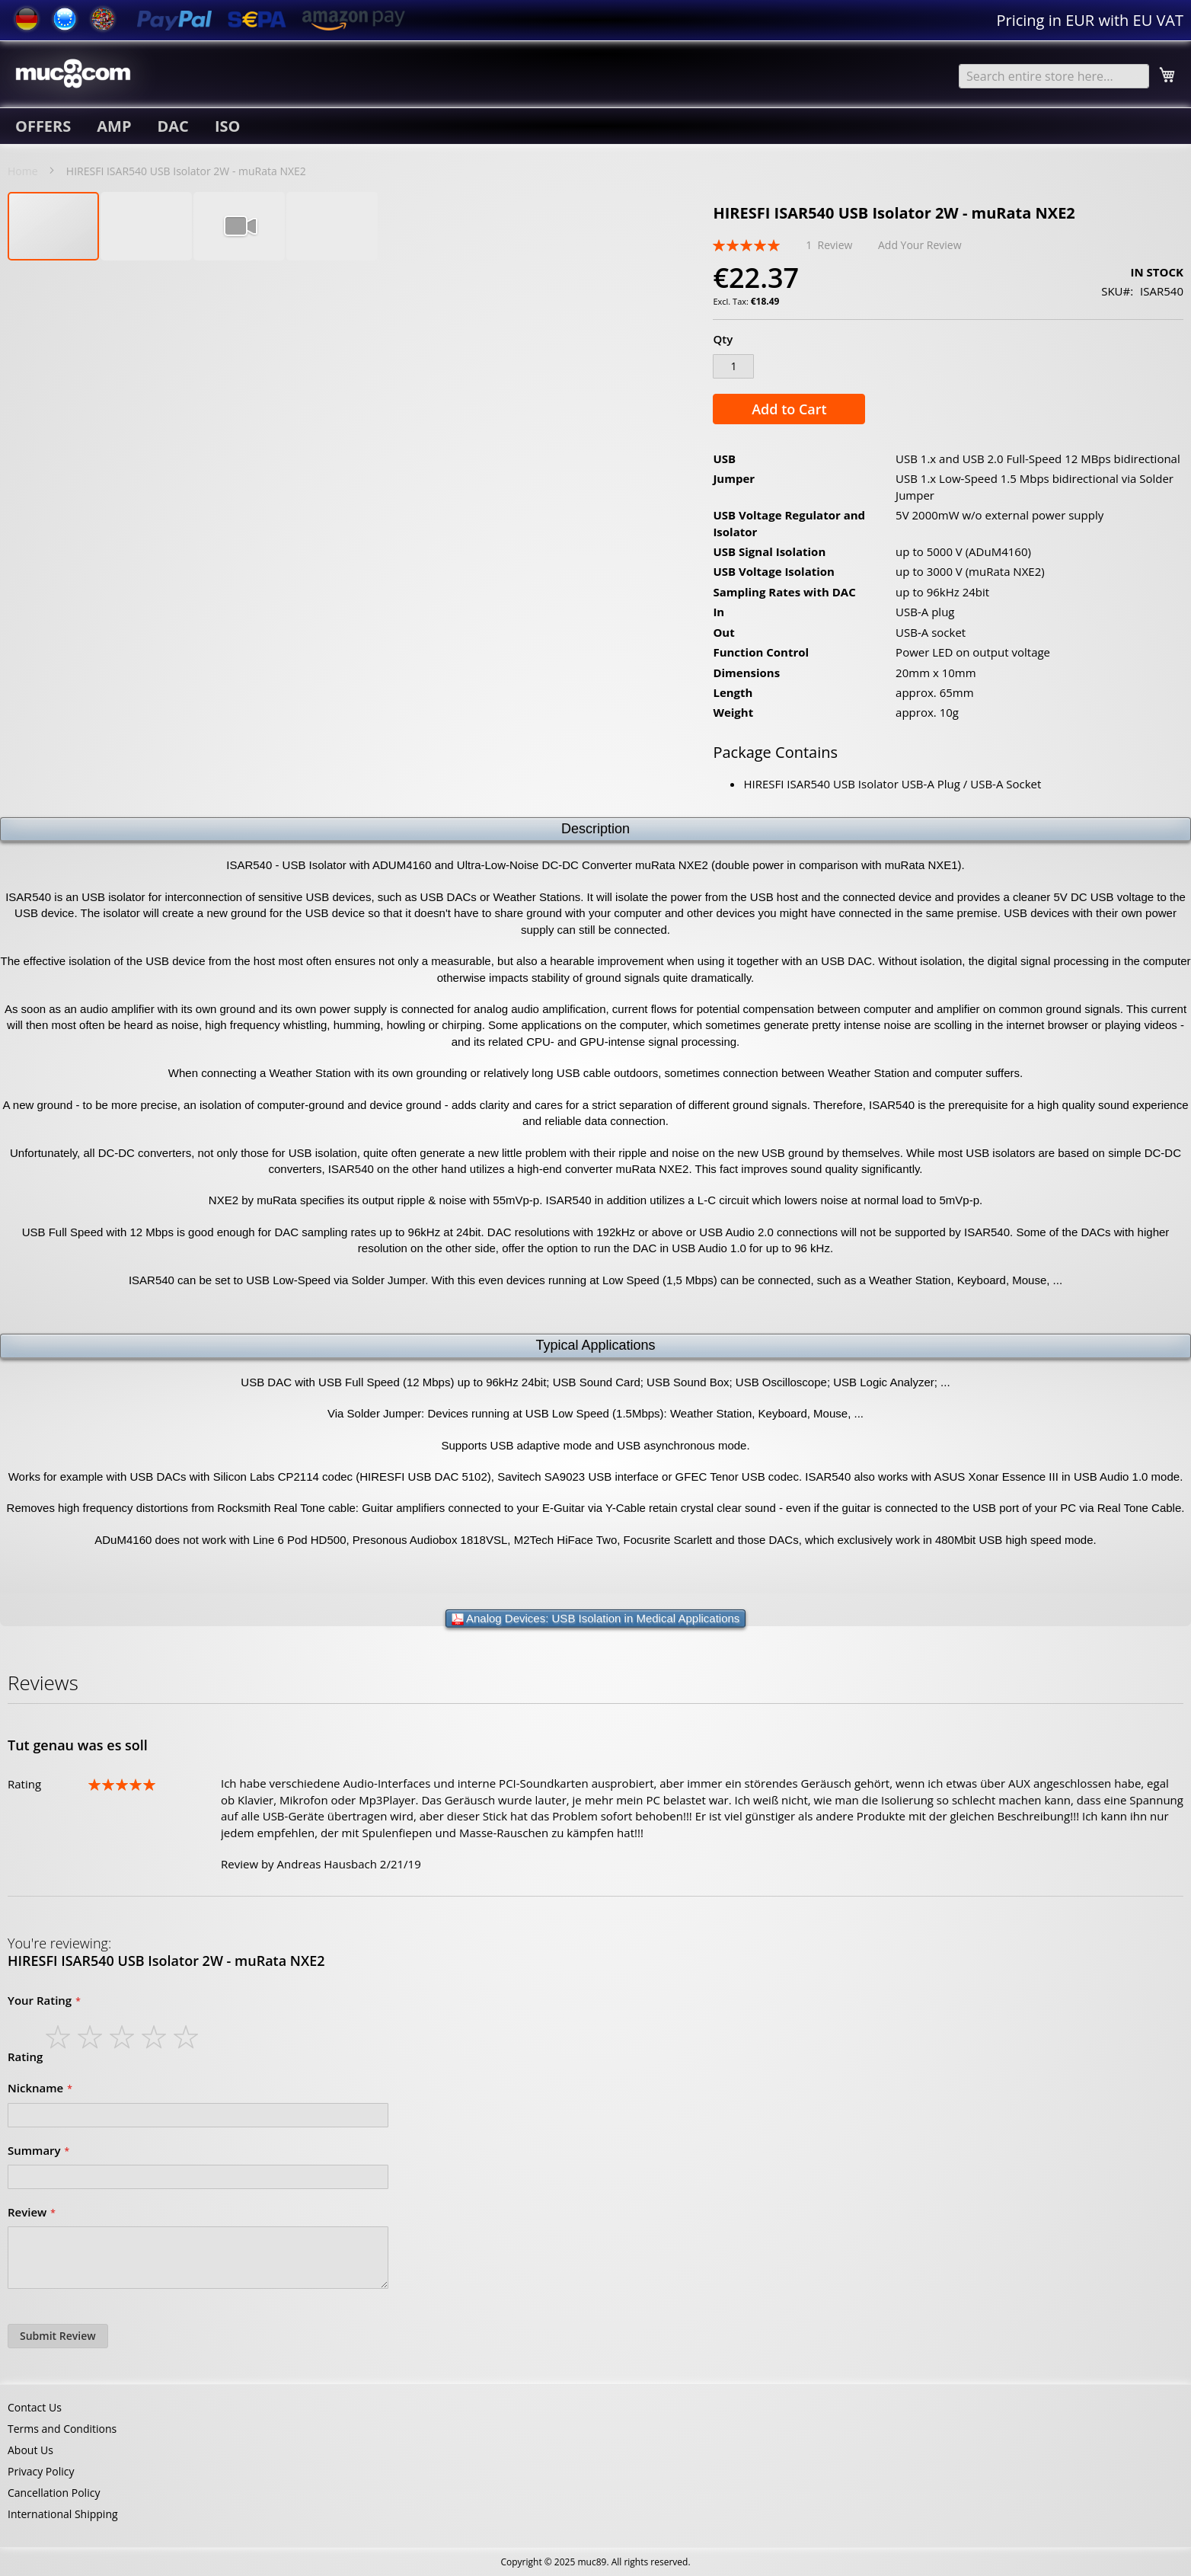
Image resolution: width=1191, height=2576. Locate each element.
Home (23, 171)
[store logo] (73, 73)
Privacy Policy (41, 2471)
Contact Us (35, 2407)
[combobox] (1054, 76)
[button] (147, 226)
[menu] (595, 126)
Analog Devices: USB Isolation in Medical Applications (596, 1618)
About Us (30, 2450)
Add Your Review (920, 245)
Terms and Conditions (62, 2428)
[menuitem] (43, 126)
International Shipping (63, 2514)
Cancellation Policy (54, 2492)
